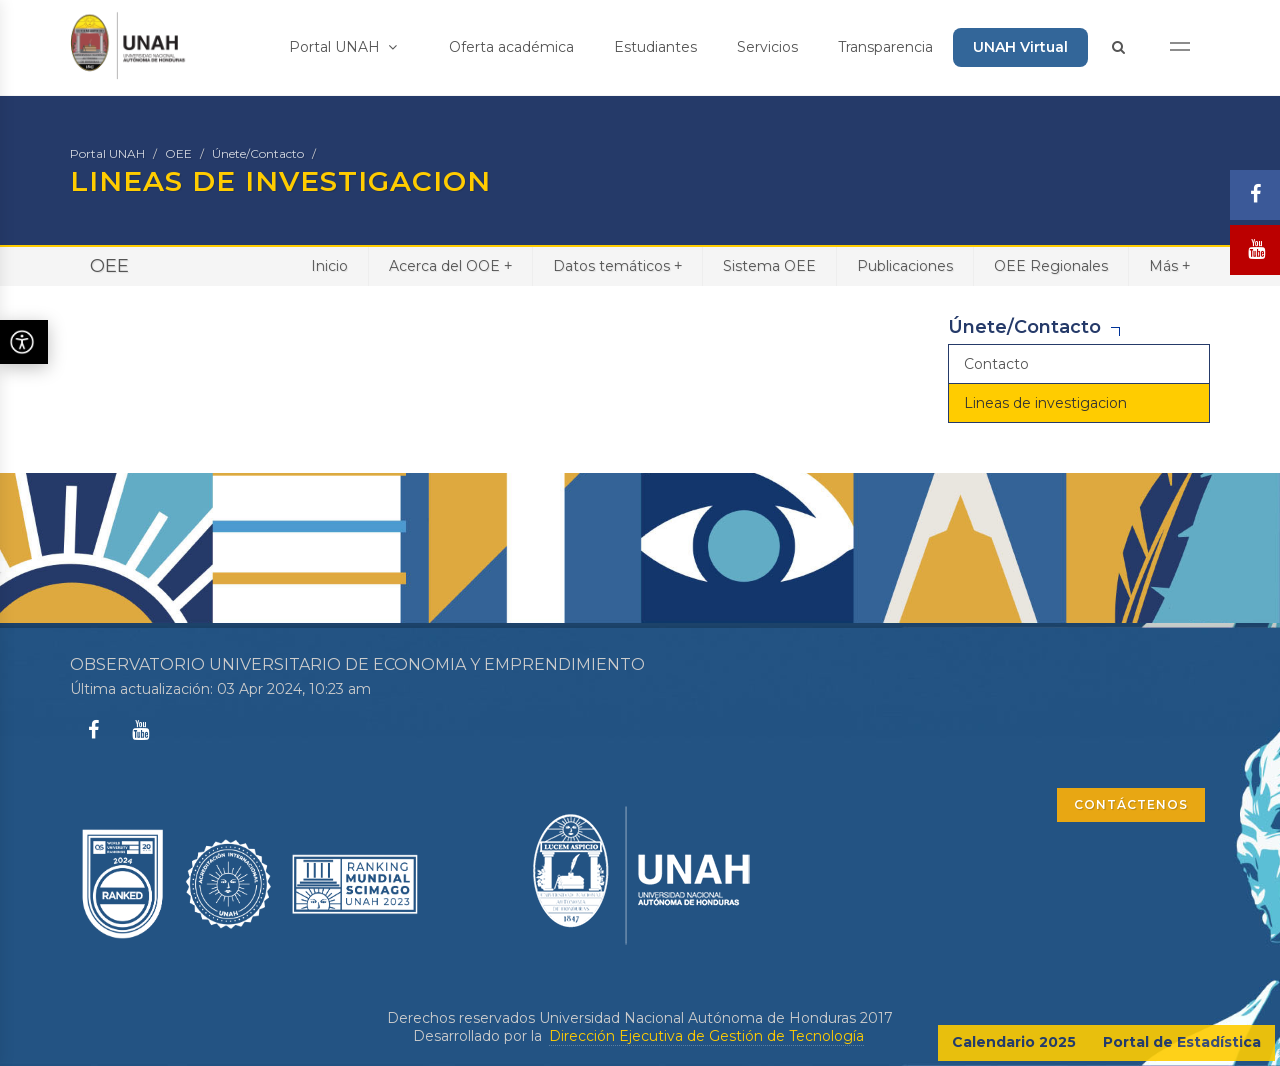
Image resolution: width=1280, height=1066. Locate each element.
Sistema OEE (769, 266)
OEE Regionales (1051, 266)
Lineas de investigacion (1045, 403)
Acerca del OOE (450, 265)
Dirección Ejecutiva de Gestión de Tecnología (706, 1036)
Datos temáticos (617, 265)
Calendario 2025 (1014, 1042)
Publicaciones (905, 266)
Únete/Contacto (258, 153)
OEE (178, 153)
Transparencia (885, 47)
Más (1169, 265)
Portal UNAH (343, 47)
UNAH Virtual (1020, 47)
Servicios (767, 47)
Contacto (996, 364)
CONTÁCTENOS (1131, 804)
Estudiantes (655, 47)
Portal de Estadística (1182, 1042)
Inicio (329, 266)
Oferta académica (511, 47)
